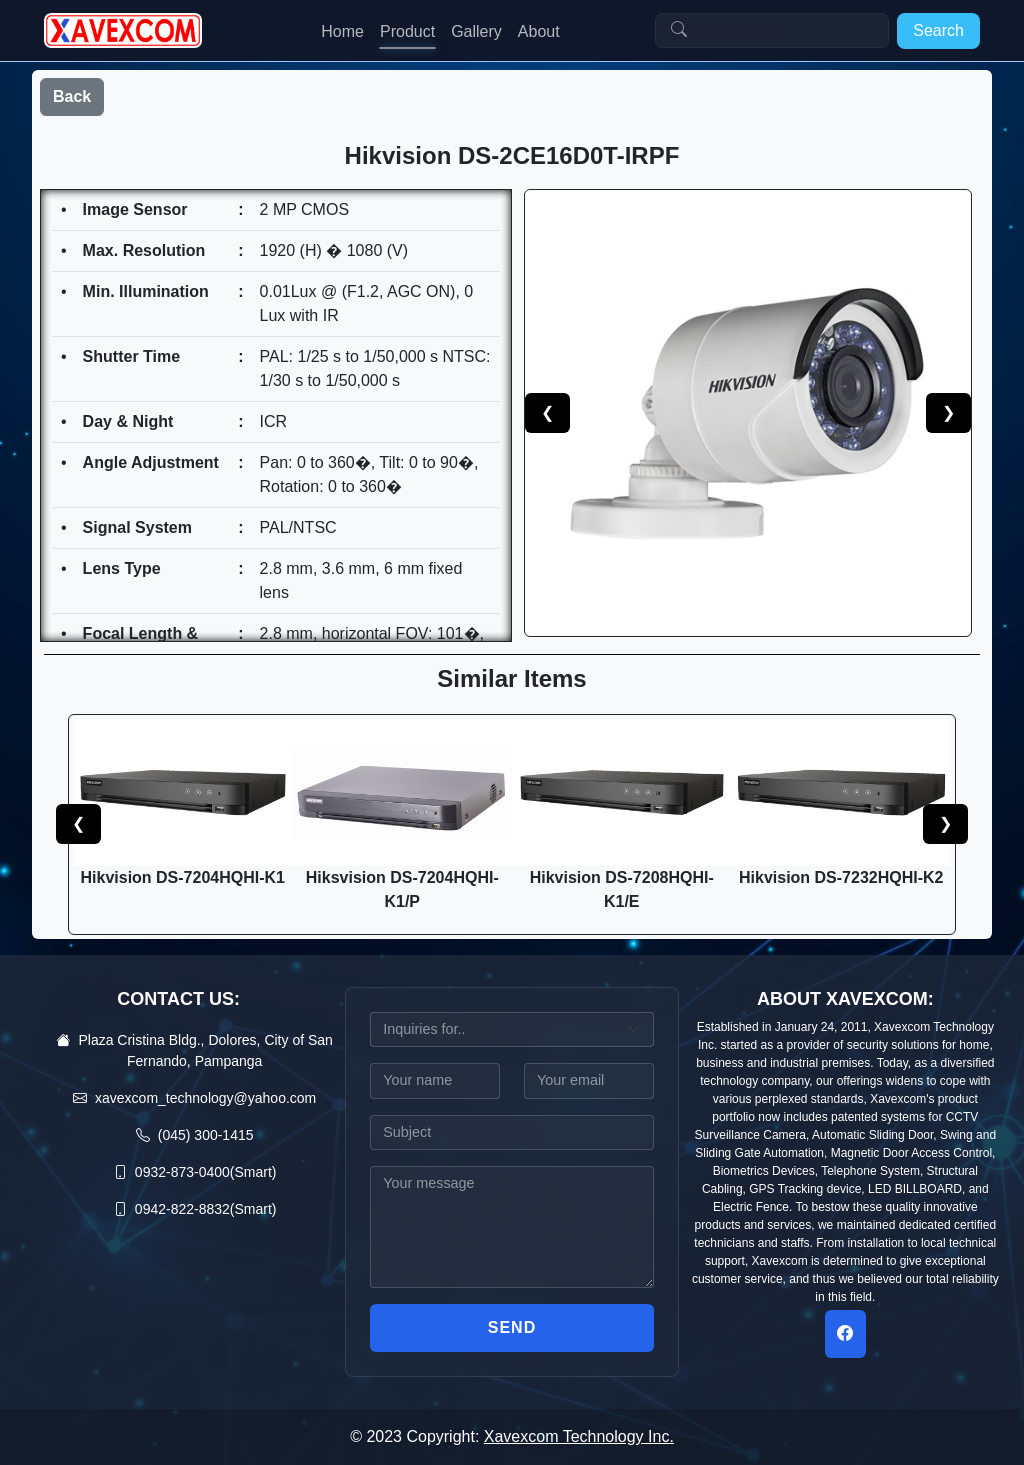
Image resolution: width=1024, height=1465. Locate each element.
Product (407, 31)
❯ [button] (945, 823)
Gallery (476, 31)
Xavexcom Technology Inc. (579, 1436)
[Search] (772, 31)
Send (512, 1327)
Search (938, 30)
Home (342, 31)
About (539, 31)
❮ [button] (78, 823)
